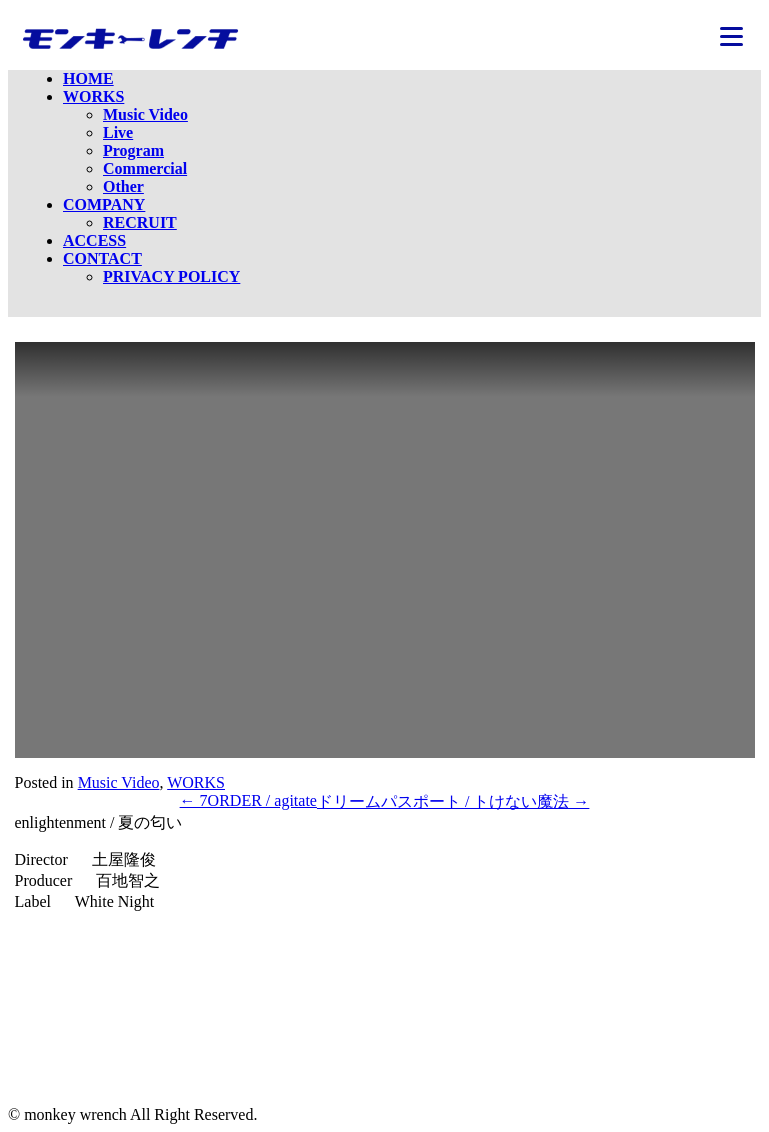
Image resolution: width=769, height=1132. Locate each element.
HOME (88, 78)
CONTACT (102, 258)
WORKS (93, 96)
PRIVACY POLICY (171, 276)
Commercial (145, 168)
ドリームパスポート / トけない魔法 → (453, 801)
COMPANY (104, 204)
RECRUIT (140, 222)
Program (133, 150)
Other (123, 186)
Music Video (145, 114)
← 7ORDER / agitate (248, 800)
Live (118, 132)
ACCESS (94, 240)
